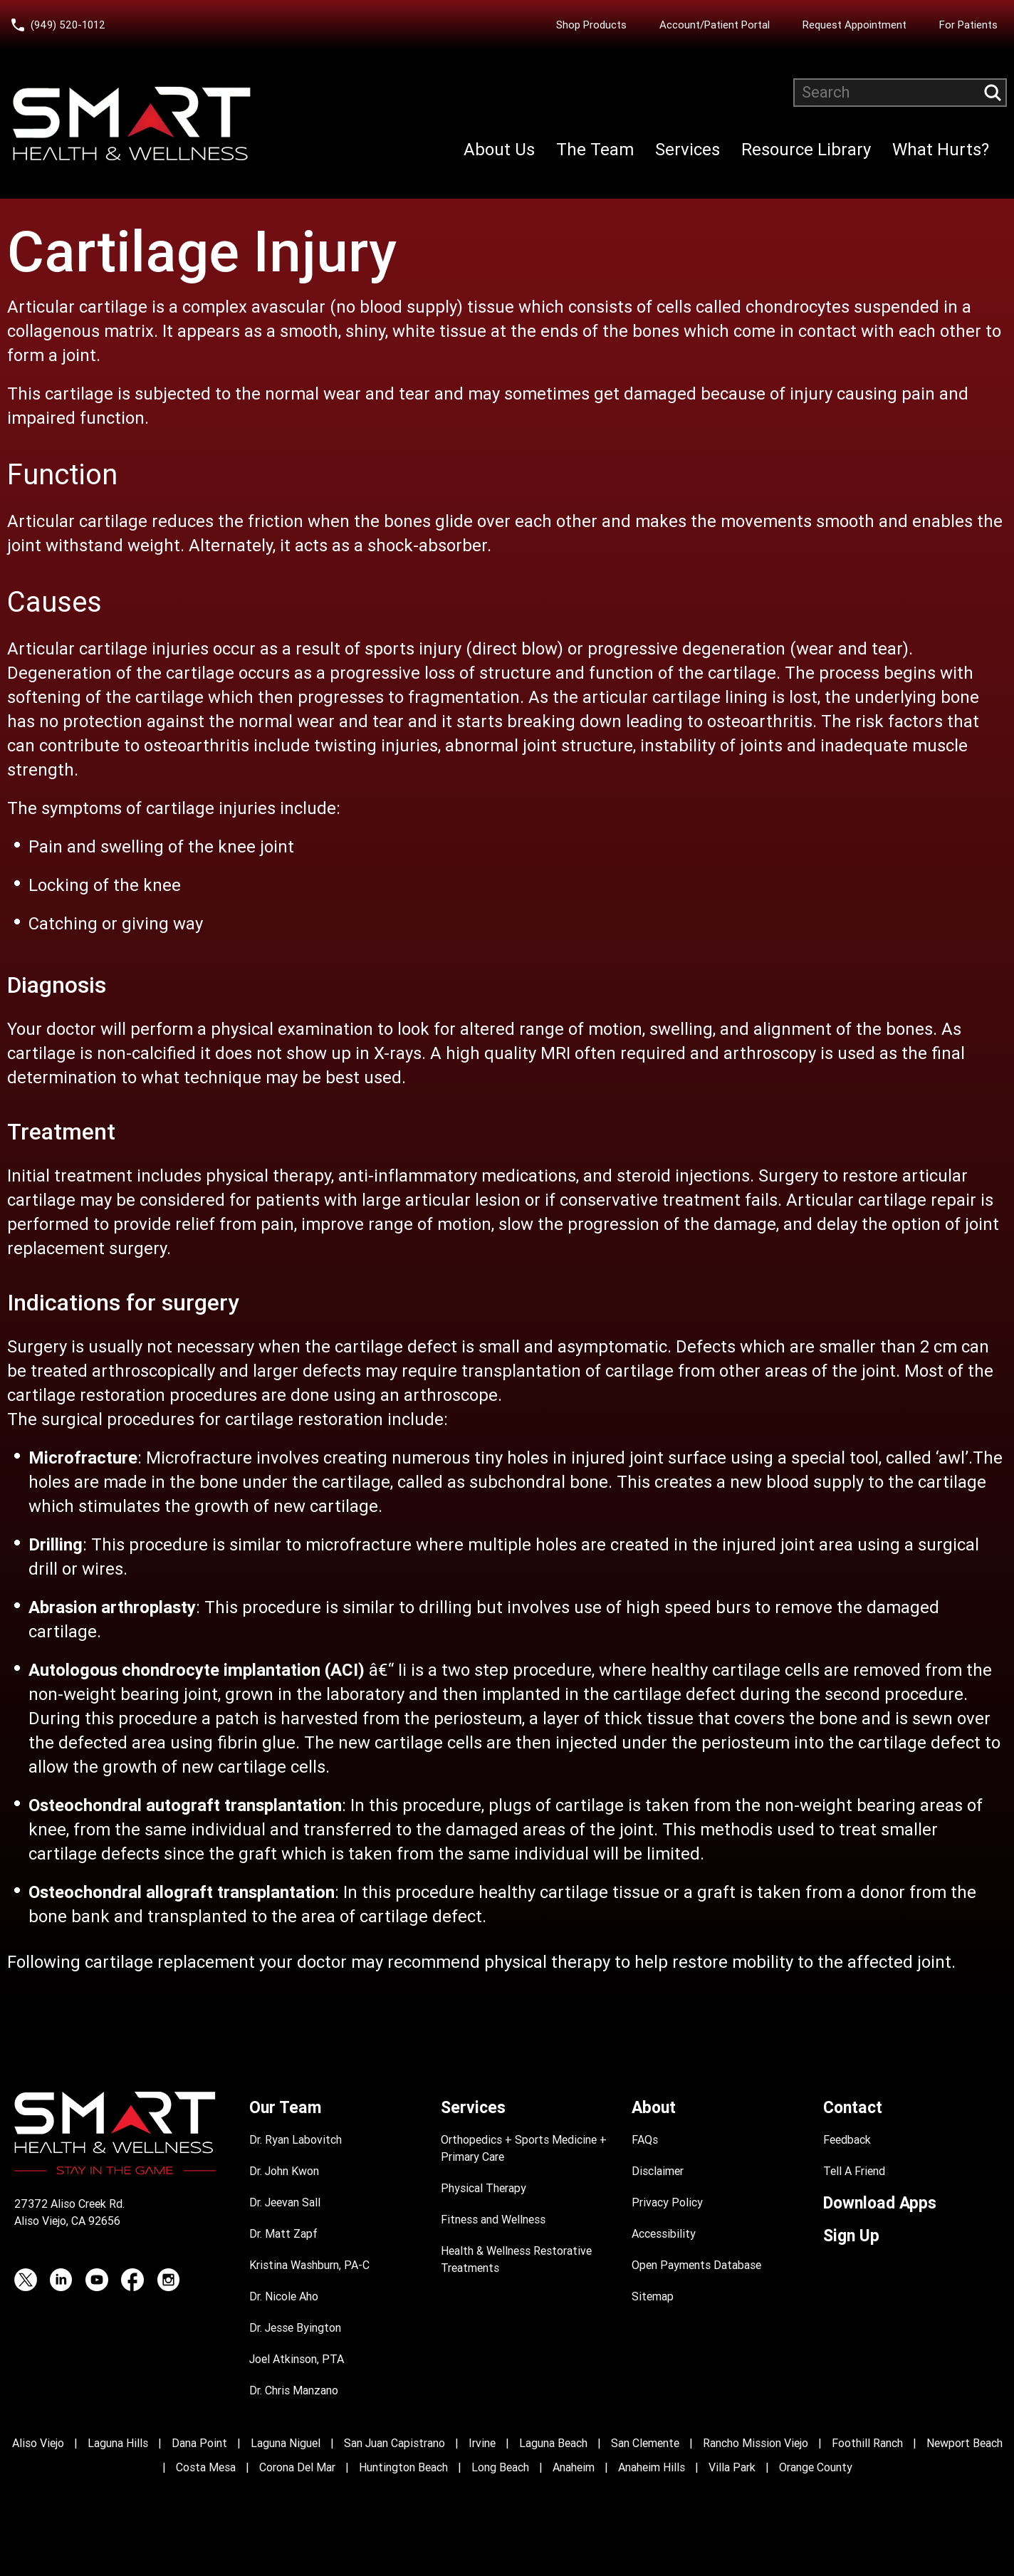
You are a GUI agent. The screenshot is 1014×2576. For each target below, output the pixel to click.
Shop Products (591, 25)
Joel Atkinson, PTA (296, 2359)
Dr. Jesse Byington (295, 2328)
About (654, 2107)
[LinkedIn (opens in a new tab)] (61, 2279)
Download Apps (879, 2203)
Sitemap (653, 2296)
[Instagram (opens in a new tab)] (168, 2279)
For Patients (968, 25)
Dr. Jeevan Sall (284, 2202)
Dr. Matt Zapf (283, 2234)
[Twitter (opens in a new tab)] (25, 2279)
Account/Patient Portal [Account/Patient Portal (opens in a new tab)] (714, 25)
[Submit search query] (992, 92)
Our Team (285, 2107)
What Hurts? (940, 150)
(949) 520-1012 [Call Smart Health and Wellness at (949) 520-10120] (68, 25)
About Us (499, 150)
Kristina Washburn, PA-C (309, 2265)
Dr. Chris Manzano (293, 2390)
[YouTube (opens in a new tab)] (96, 2279)
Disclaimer (658, 2171)
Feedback (847, 2140)
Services (687, 150)
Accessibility (664, 2234)
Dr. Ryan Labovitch (295, 2140)
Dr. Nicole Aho (283, 2296)
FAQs (645, 2140)
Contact (852, 2107)
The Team (595, 150)
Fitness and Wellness (493, 2219)
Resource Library (806, 150)
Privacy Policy (667, 2202)
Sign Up (851, 2236)
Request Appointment (854, 25)
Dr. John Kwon (284, 2171)
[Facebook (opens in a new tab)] (132, 2279)
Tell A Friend (854, 2171)
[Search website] (900, 92)
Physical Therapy (483, 2188)
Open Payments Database (696, 2265)
